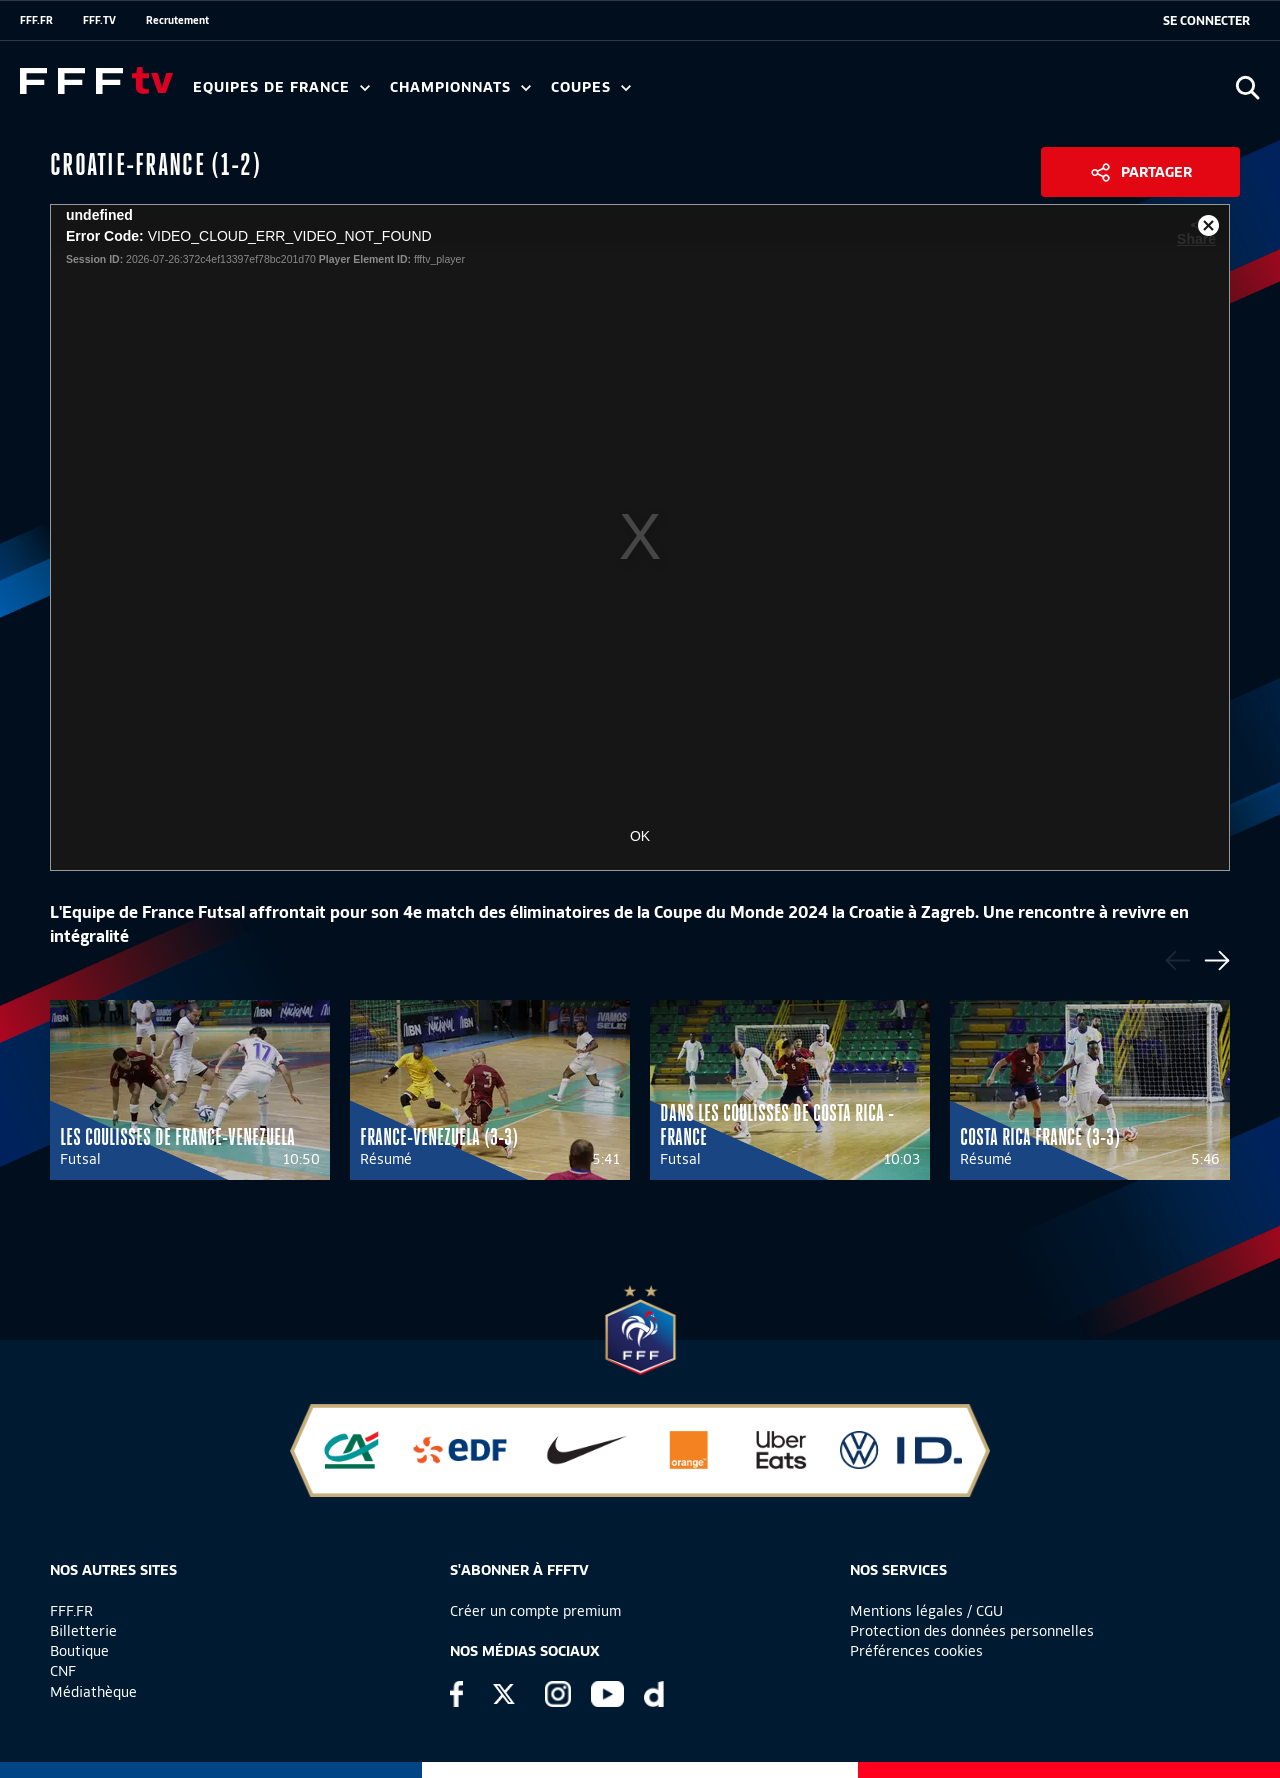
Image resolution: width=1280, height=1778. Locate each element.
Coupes (591, 87)
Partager (1156, 172)
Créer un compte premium (535, 1611)
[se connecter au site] (1206, 21)
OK (640, 836)
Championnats (460, 87)
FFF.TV (99, 20)
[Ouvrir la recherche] (1247, 87)
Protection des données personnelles (972, 1631)
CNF (63, 1671)
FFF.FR (36, 20)
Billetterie (83, 1631)
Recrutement (177, 20)
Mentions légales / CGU (926, 1611)
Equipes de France (281, 87)
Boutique (79, 1651)
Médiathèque (93, 1692)
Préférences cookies (916, 1651)
